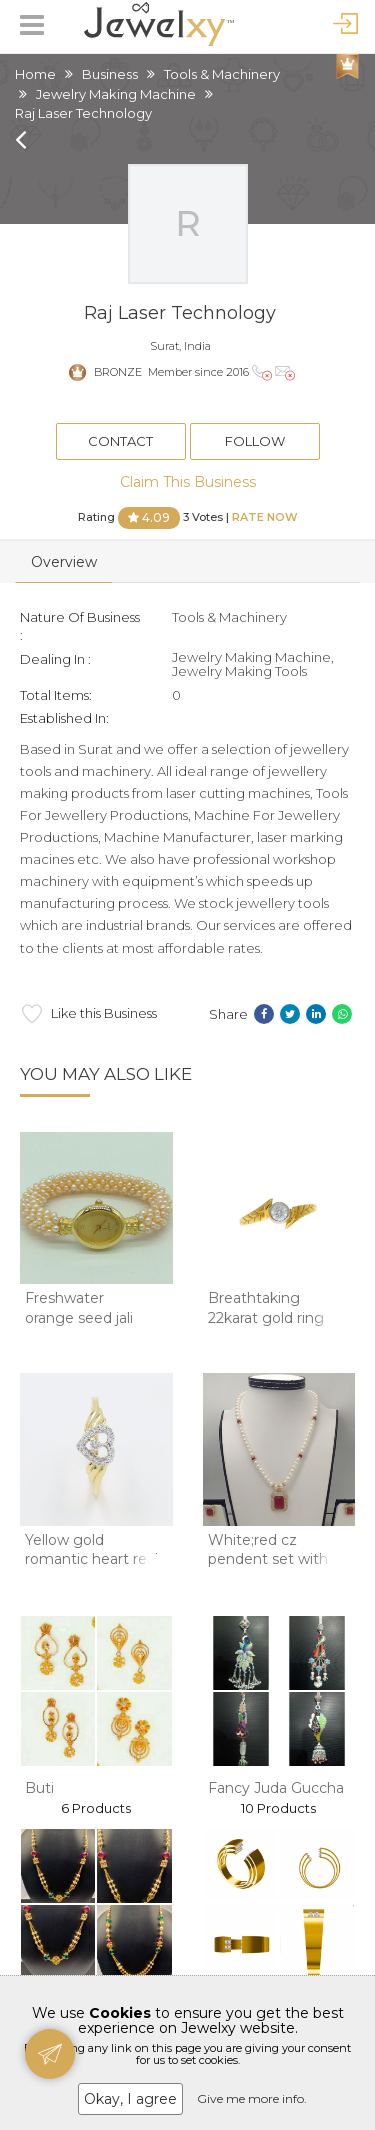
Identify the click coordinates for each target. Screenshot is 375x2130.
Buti (39, 1788)
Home (35, 74)
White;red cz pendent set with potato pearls (268, 1559)
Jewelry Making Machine (116, 94)
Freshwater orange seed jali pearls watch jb (79, 1317)
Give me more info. (252, 2098)
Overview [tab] (64, 562)
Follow (255, 441)
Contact (120, 441)
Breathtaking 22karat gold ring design (266, 1317)
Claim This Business (188, 482)
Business (110, 74)
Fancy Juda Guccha (276, 1788)
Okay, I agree (130, 2099)
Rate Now (265, 516)
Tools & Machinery (222, 74)
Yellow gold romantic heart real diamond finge (91, 1559)
